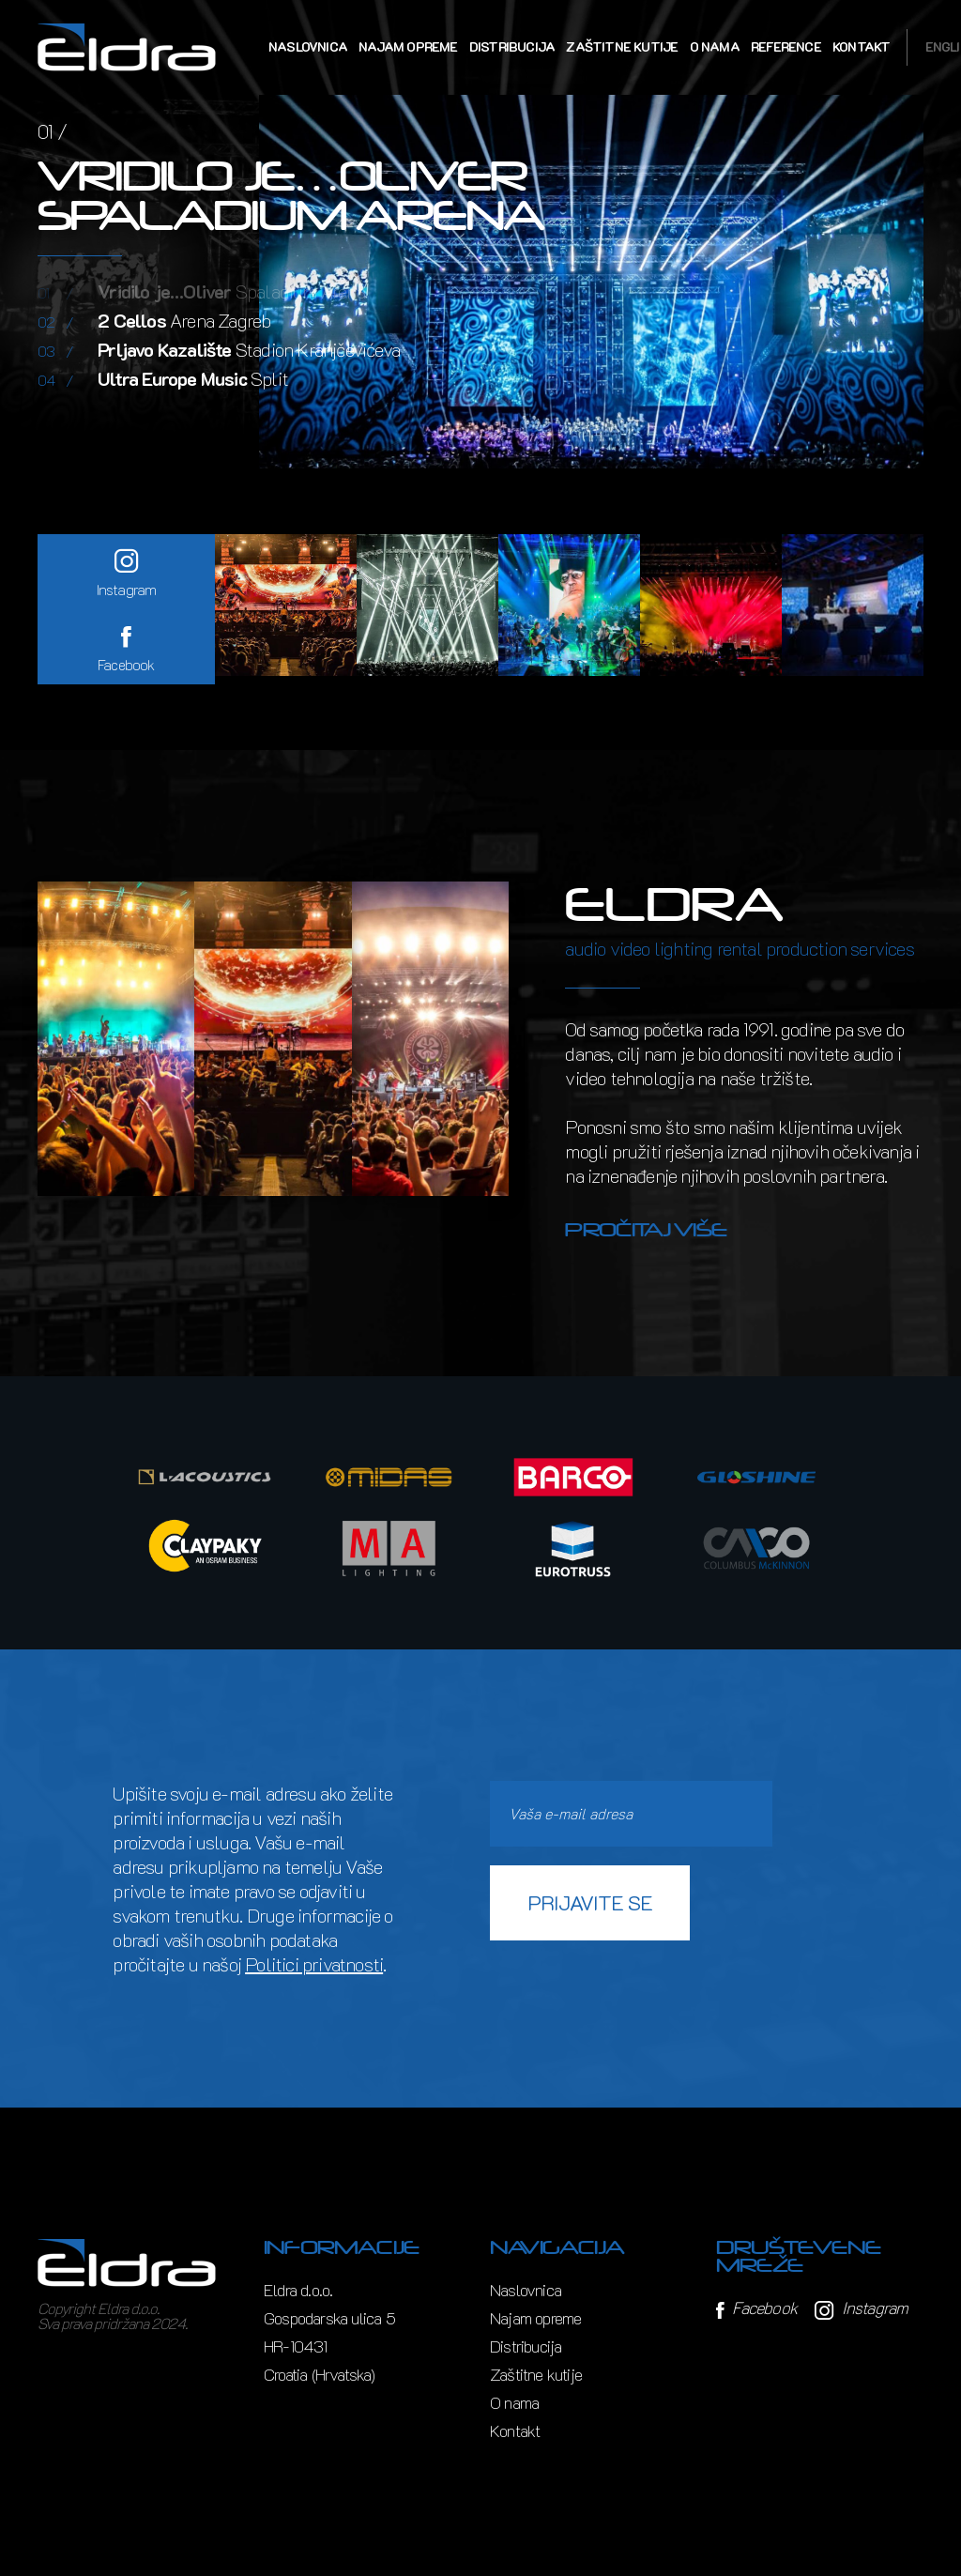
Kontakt (861, 46)
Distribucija (512, 46)
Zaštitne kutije (622, 46)
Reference (786, 46)
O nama (715, 46)
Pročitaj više (645, 1230)
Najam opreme (407, 46)
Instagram (861, 2307)
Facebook (756, 2307)
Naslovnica (307, 46)
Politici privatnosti (314, 1964)
